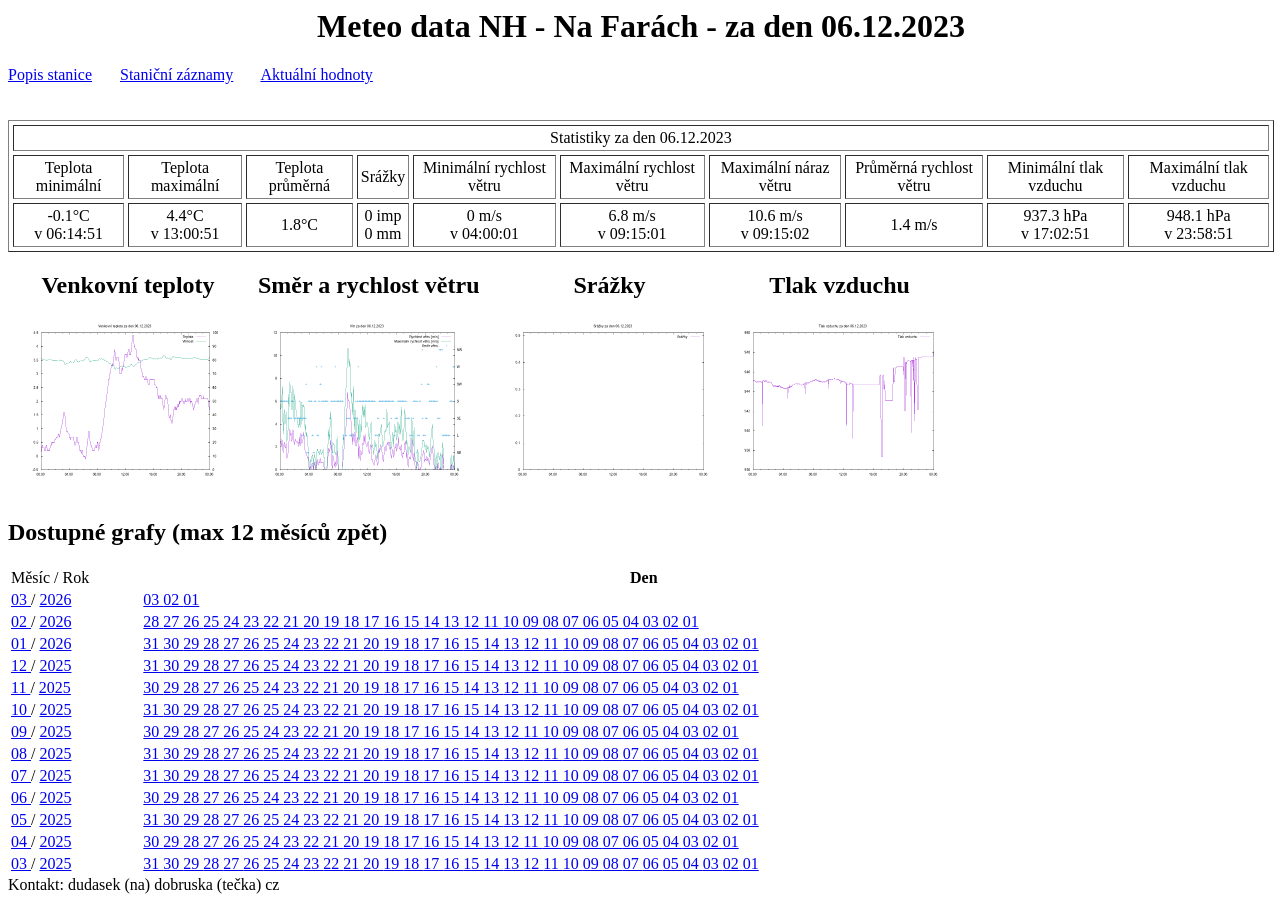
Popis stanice (50, 74)
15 (413, 621)
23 (253, 621)
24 (233, 621)
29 (193, 643)
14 (433, 621)
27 (173, 621)
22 (273, 621)
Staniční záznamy (176, 74)
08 (553, 621)
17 (373, 621)
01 (191, 599)
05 (613, 621)
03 (21, 599)
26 (193, 621)
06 (593, 621)
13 (453, 621)
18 (353, 621)
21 (293, 621)
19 (333, 621)
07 (573, 621)
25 (213, 621)
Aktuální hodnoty (316, 74)
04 (633, 621)
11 (492, 621)
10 (513, 621)
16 (393, 621)
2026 (55, 599)
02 (173, 599)
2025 (55, 665)
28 (153, 621)
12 (473, 621)
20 (313, 621)
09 (533, 621)
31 (153, 643)
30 (173, 643)
